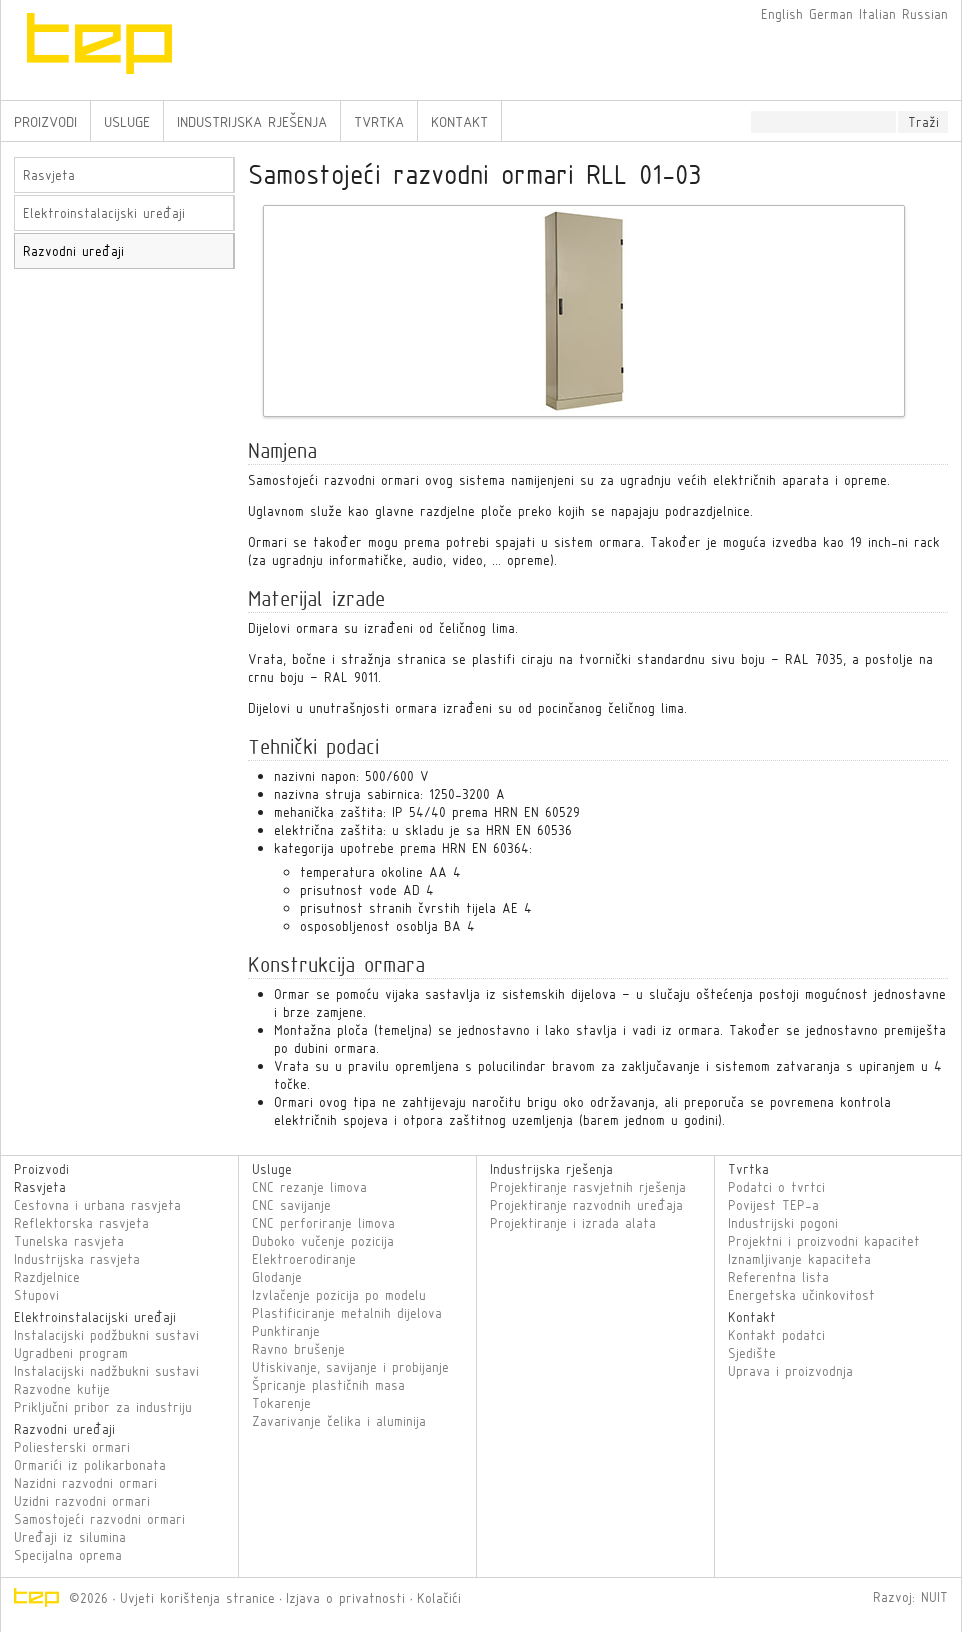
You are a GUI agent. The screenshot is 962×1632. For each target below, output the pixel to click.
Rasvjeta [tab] (49, 175)
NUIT (934, 1597)
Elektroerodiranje (304, 1259)
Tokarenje (281, 1403)
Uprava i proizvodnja (790, 1371)
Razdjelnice (47, 1277)
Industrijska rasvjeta (77, 1259)
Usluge (127, 121)
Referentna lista (778, 1277)
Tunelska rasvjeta (69, 1241)
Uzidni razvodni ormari (82, 1501)
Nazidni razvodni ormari (85, 1483)
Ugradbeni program (71, 1353)
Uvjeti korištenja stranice (197, 1598)
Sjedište (752, 1353)
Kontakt (459, 121)
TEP (201, 50)
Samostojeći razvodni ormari (99, 1519)
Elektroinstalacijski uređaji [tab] (104, 213)
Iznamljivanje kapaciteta (799, 1259)
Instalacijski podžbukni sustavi (106, 1335)
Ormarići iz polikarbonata (90, 1465)
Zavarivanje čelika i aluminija (339, 1421)
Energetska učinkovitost (801, 1295)
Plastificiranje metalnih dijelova (347, 1313)
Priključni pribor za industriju (103, 1407)
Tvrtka (379, 121)
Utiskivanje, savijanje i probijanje (350, 1367)
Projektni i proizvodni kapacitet (824, 1241)
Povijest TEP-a (773, 1205)
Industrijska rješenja (252, 121)
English (782, 14)
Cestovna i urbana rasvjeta (97, 1205)
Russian (925, 14)
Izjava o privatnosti (345, 1598)
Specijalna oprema (68, 1555)
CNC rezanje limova (309, 1187)
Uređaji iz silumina (70, 1537)
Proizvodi (45, 121)
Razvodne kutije (62, 1389)
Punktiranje (286, 1331)
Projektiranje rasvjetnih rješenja (588, 1187)
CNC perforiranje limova (323, 1223)
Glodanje (277, 1277)
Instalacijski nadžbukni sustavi (106, 1371)
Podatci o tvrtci (776, 1187)
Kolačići (439, 1598)
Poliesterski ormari (72, 1447)
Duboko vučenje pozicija (323, 1241)
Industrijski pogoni (783, 1223)
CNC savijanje (291, 1205)
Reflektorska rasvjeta (81, 1223)
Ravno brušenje (298, 1349)
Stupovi (36, 1295)
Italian (877, 14)
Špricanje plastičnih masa (328, 1385)
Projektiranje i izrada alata (573, 1223)
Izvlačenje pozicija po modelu (339, 1295)
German (831, 14)
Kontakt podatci (776, 1335)
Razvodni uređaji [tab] (73, 251)
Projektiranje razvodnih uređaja (586, 1205)
